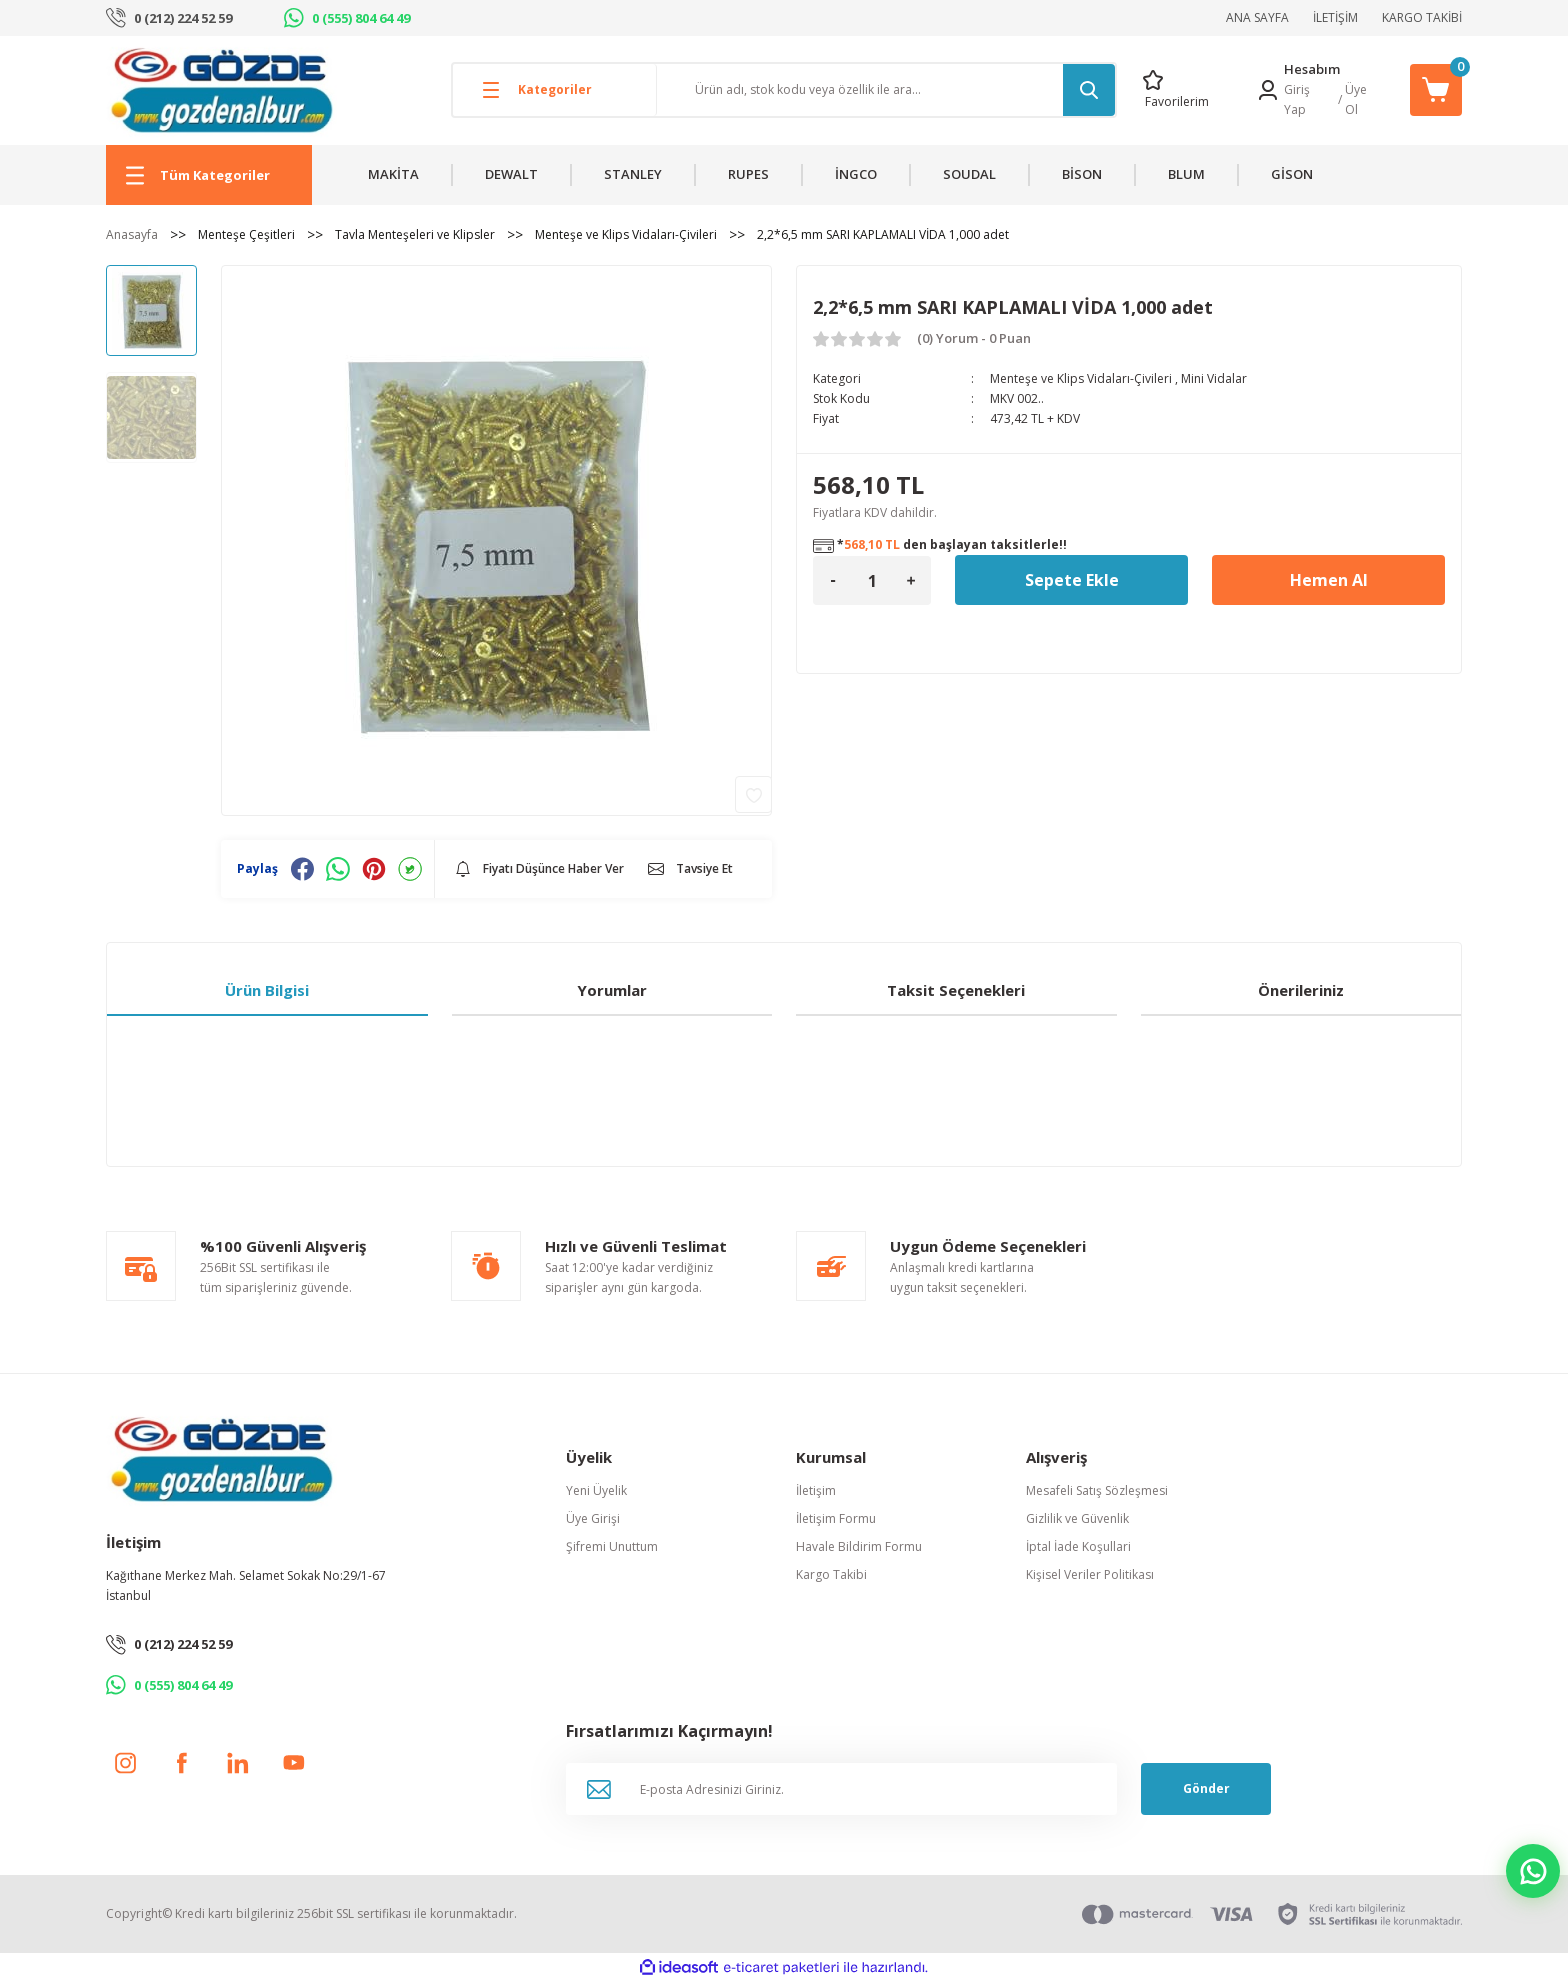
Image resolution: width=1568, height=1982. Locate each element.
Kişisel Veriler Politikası (1090, 1574)
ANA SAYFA (1257, 17)
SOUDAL (969, 174)
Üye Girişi (593, 1518)
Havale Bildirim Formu (859, 1546)
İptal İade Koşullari (1078, 1546)
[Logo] (221, 89)
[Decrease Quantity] (833, 580)
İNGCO (856, 174)
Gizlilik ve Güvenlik (1077, 1518)
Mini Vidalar (1214, 378)
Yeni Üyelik (596, 1490)
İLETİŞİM (1335, 17)
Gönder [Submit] (1206, 1788)
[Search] (886, 90)
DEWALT (511, 174)
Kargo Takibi (831, 1574)
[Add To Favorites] (753, 794)
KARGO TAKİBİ (1422, 17)
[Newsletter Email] (841, 1789)
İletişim (816, 1490)
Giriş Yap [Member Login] (1297, 99)
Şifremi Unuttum (612, 1546)
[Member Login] (1268, 90)
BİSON (1082, 174)
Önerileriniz (1301, 990)
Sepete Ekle (1072, 580)
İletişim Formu (836, 1518)
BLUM (1186, 174)
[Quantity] (872, 580)
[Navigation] (209, 175)
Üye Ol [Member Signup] (1356, 99)
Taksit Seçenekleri (956, 990)
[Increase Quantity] (911, 580)
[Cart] (1436, 90)
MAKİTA (393, 174)
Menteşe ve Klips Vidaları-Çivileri (1081, 378)
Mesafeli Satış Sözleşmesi (1097, 1490)
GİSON (1292, 174)
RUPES (748, 174)
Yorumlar (612, 990)
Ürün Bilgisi (267, 990)
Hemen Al (1329, 580)
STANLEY (633, 174)
